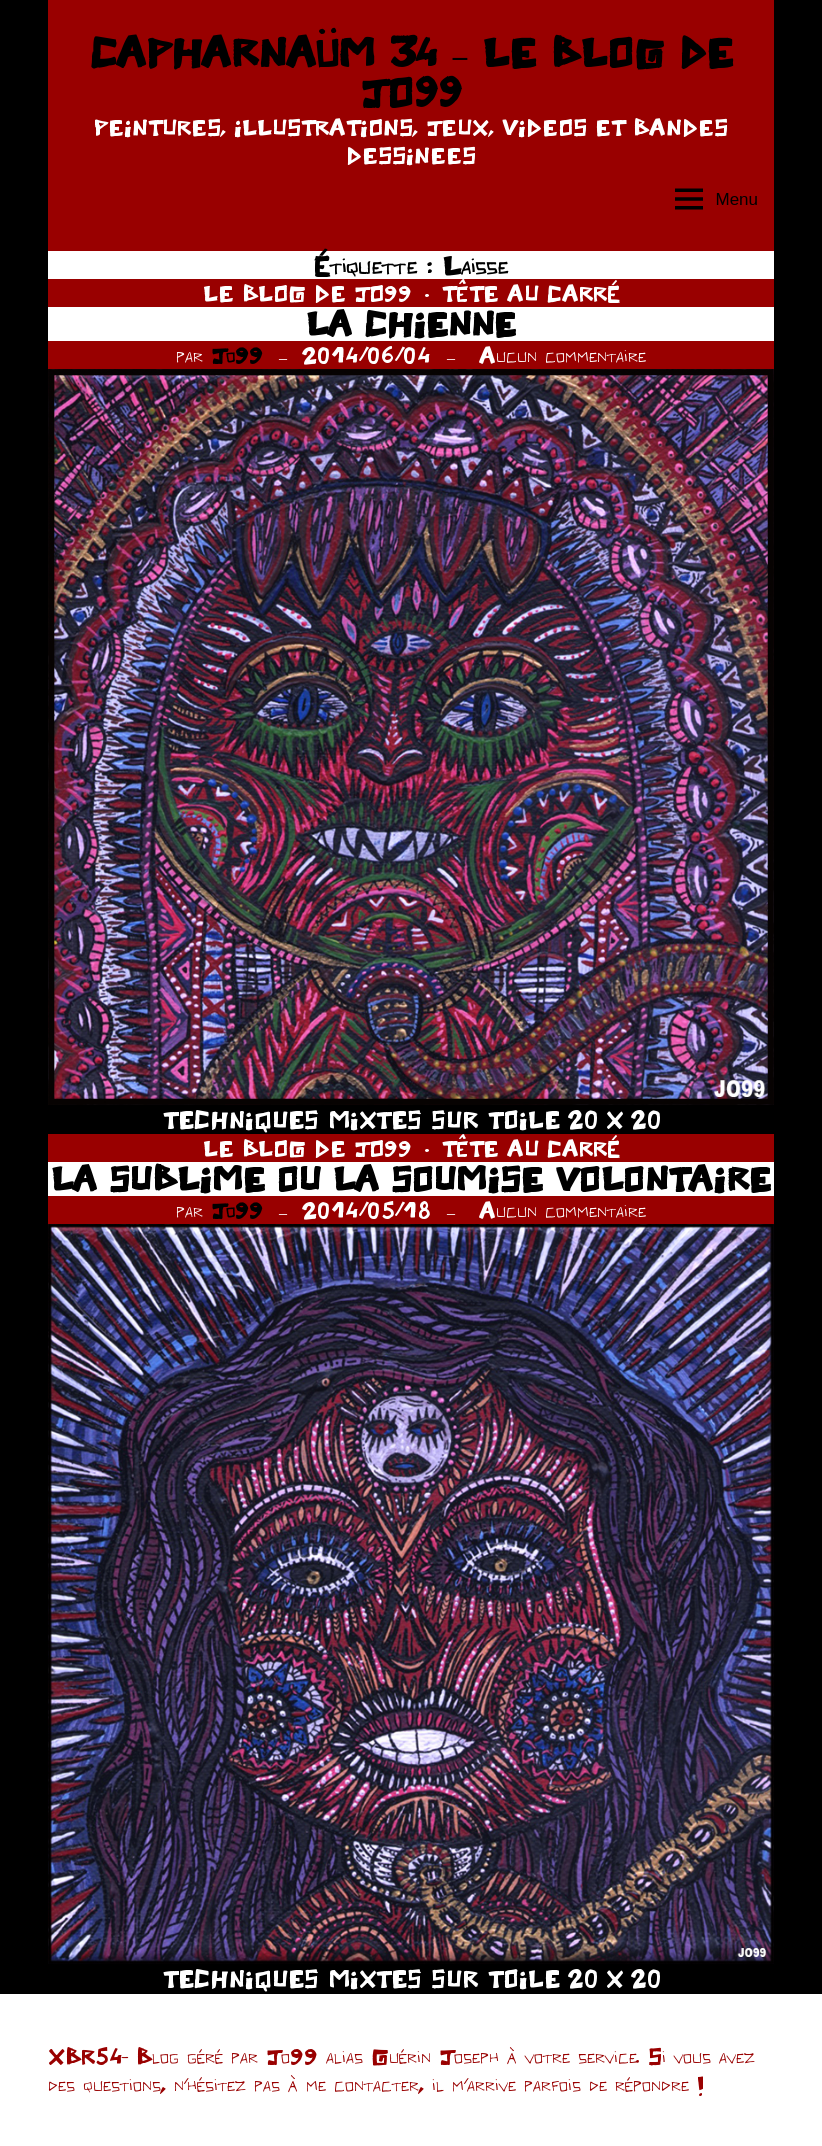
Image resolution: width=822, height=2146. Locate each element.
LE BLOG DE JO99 (307, 293)
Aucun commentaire (562, 355)
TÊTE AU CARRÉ (531, 293)
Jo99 (237, 355)
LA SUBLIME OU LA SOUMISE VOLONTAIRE (411, 1178)
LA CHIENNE (411, 323)
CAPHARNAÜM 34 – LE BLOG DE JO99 (411, 72)
